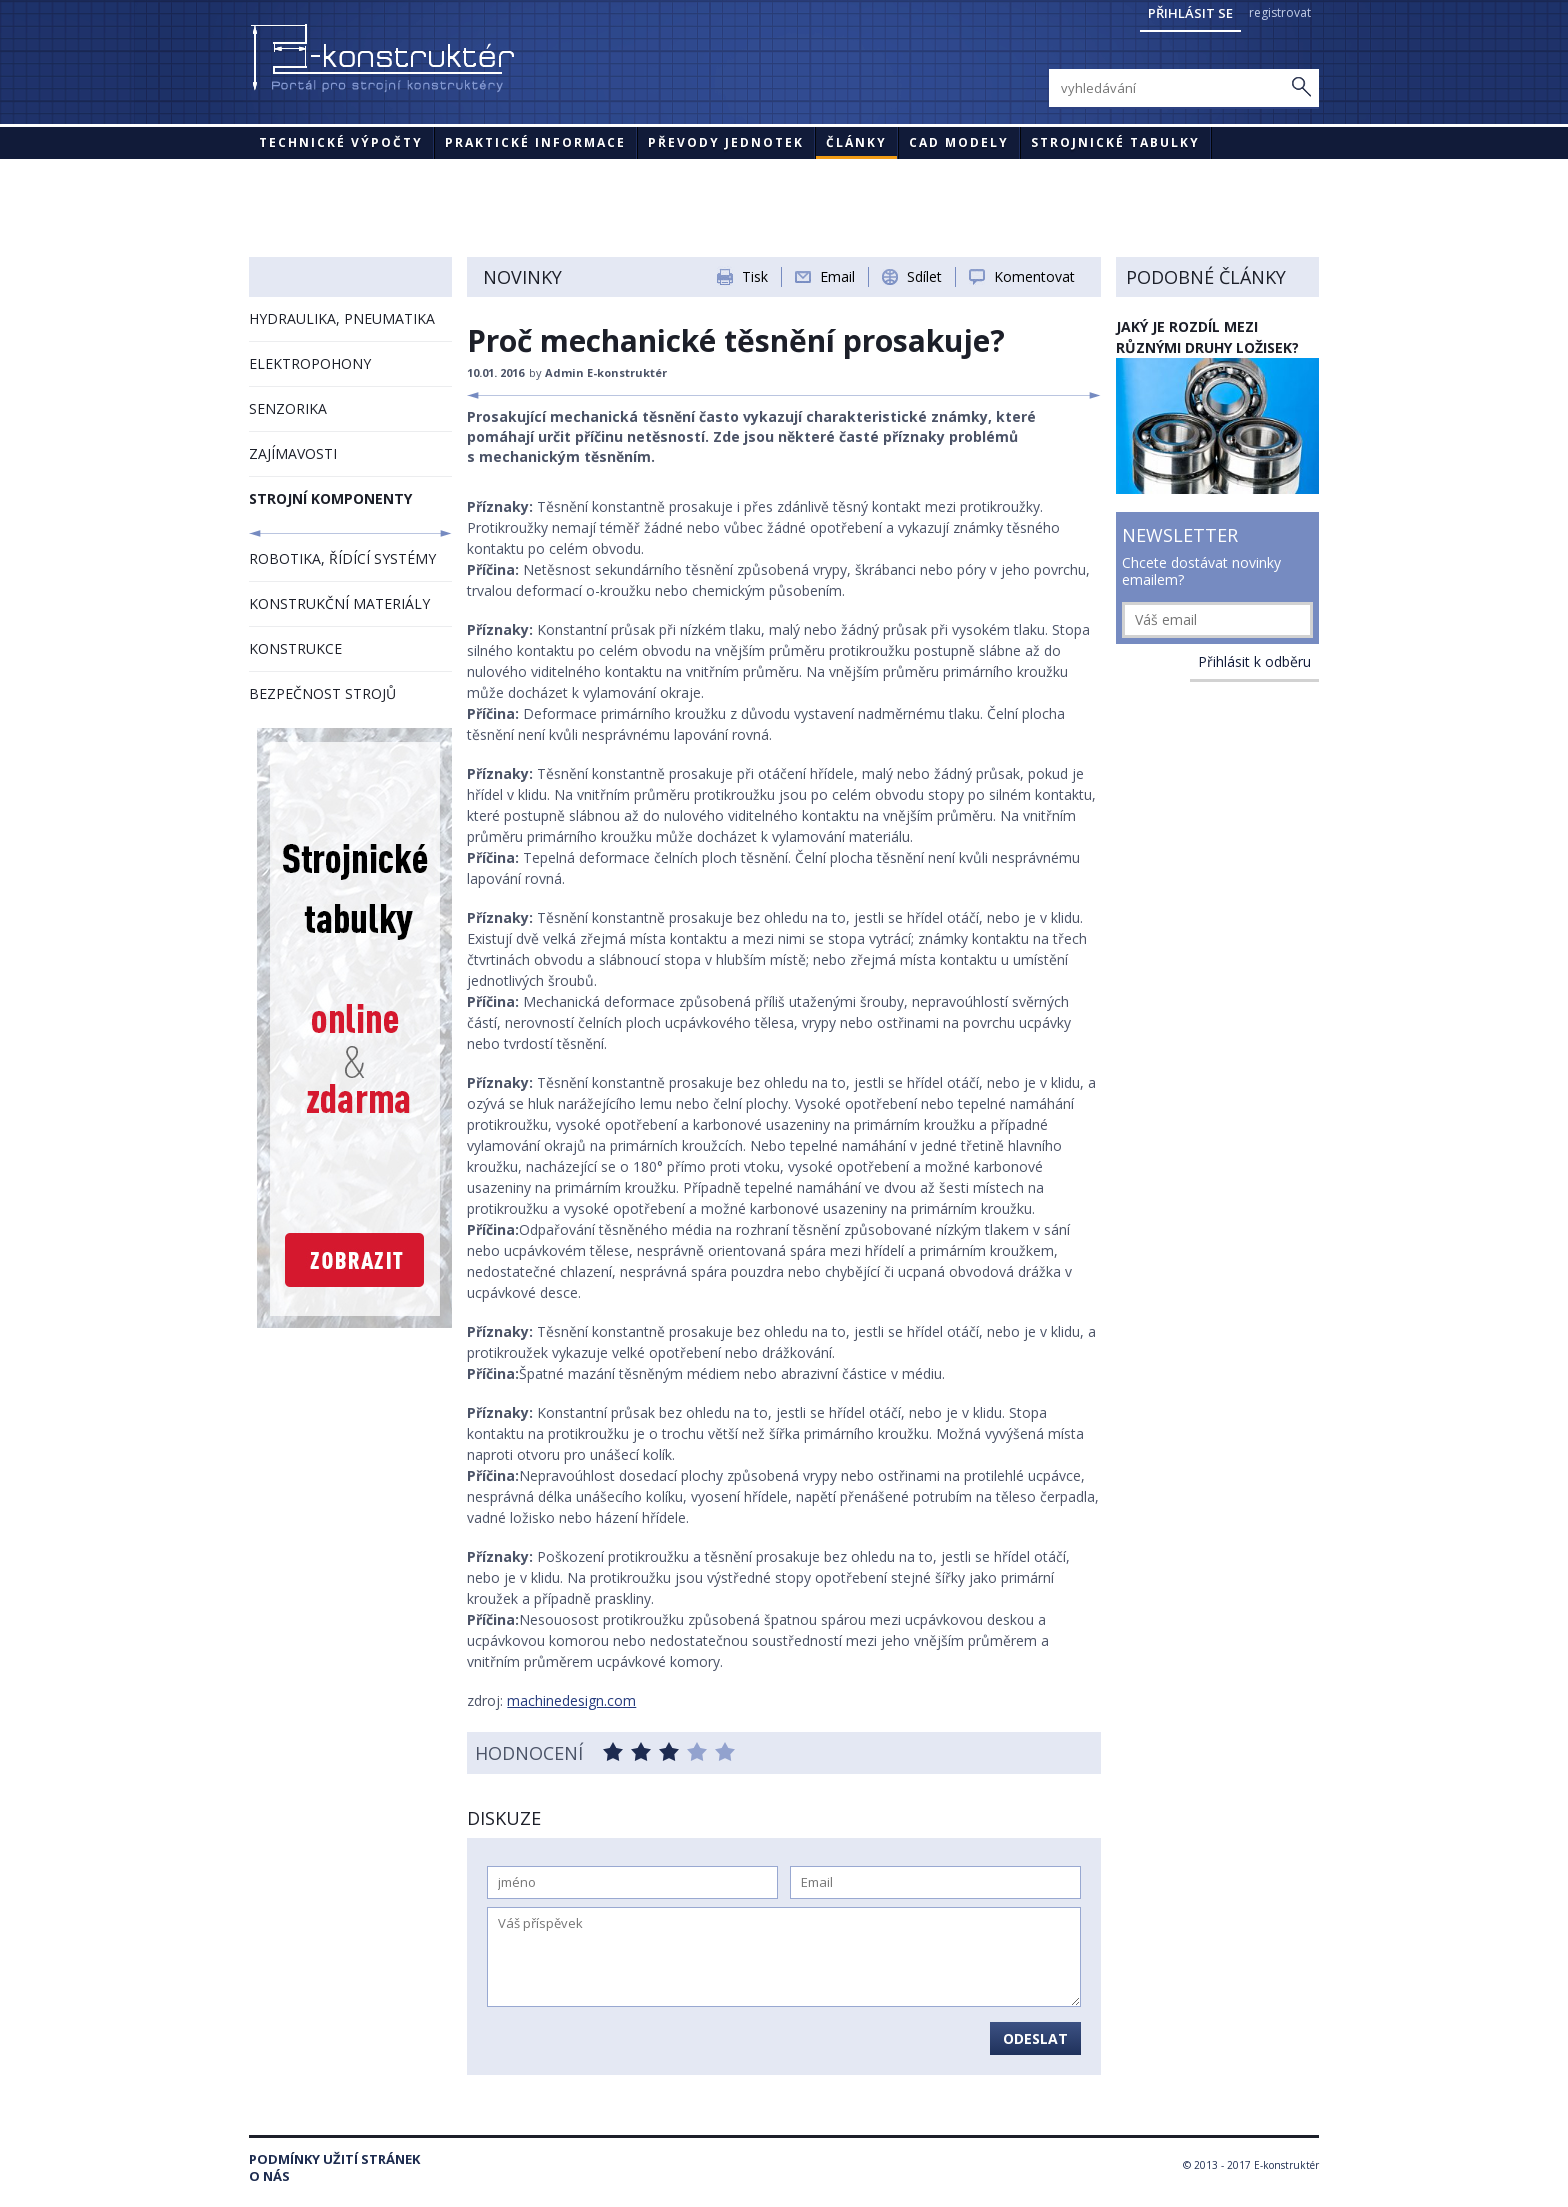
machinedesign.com (571, 1700)
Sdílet (924, 276)
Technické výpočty (341, 142)
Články (856, 142)
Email (837, 276)
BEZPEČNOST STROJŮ (322, 693)
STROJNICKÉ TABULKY (1115, 142)
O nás (269, 2176)
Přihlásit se (1190, 13)
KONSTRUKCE (295, 648)
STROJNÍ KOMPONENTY (330, 498)
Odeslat (1035, 2038)
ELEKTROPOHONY (310, 363)
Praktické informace (535, 142)
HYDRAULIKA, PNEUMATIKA (342, 318)
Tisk (755, 276)
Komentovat (1034, 276)
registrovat (1280, 12)
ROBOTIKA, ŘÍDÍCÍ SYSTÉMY (342, 558)
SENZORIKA (288, 408)
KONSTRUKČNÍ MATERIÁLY (339, 603)
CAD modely (959, 142)
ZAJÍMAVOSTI (293, 453)
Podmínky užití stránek (334, 2159)
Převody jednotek (726, 142)
